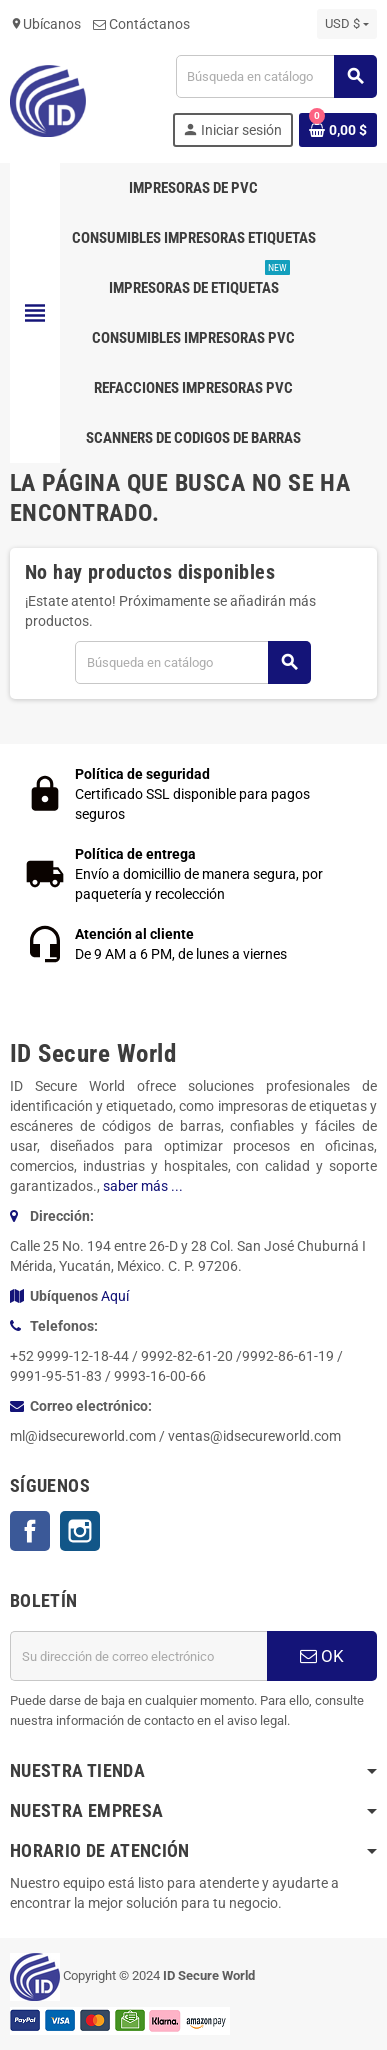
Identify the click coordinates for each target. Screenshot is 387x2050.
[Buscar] (276, 76)
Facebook (30, 1531)
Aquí (115, 1296)
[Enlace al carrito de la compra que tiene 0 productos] (338, 130)
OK (322, 1656)
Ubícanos (45, 24)
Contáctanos (141, 24)
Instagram (80, 1531)
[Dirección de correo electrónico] (138, 1656)
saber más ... (143, 1186)
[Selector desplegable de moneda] (347, 24)
